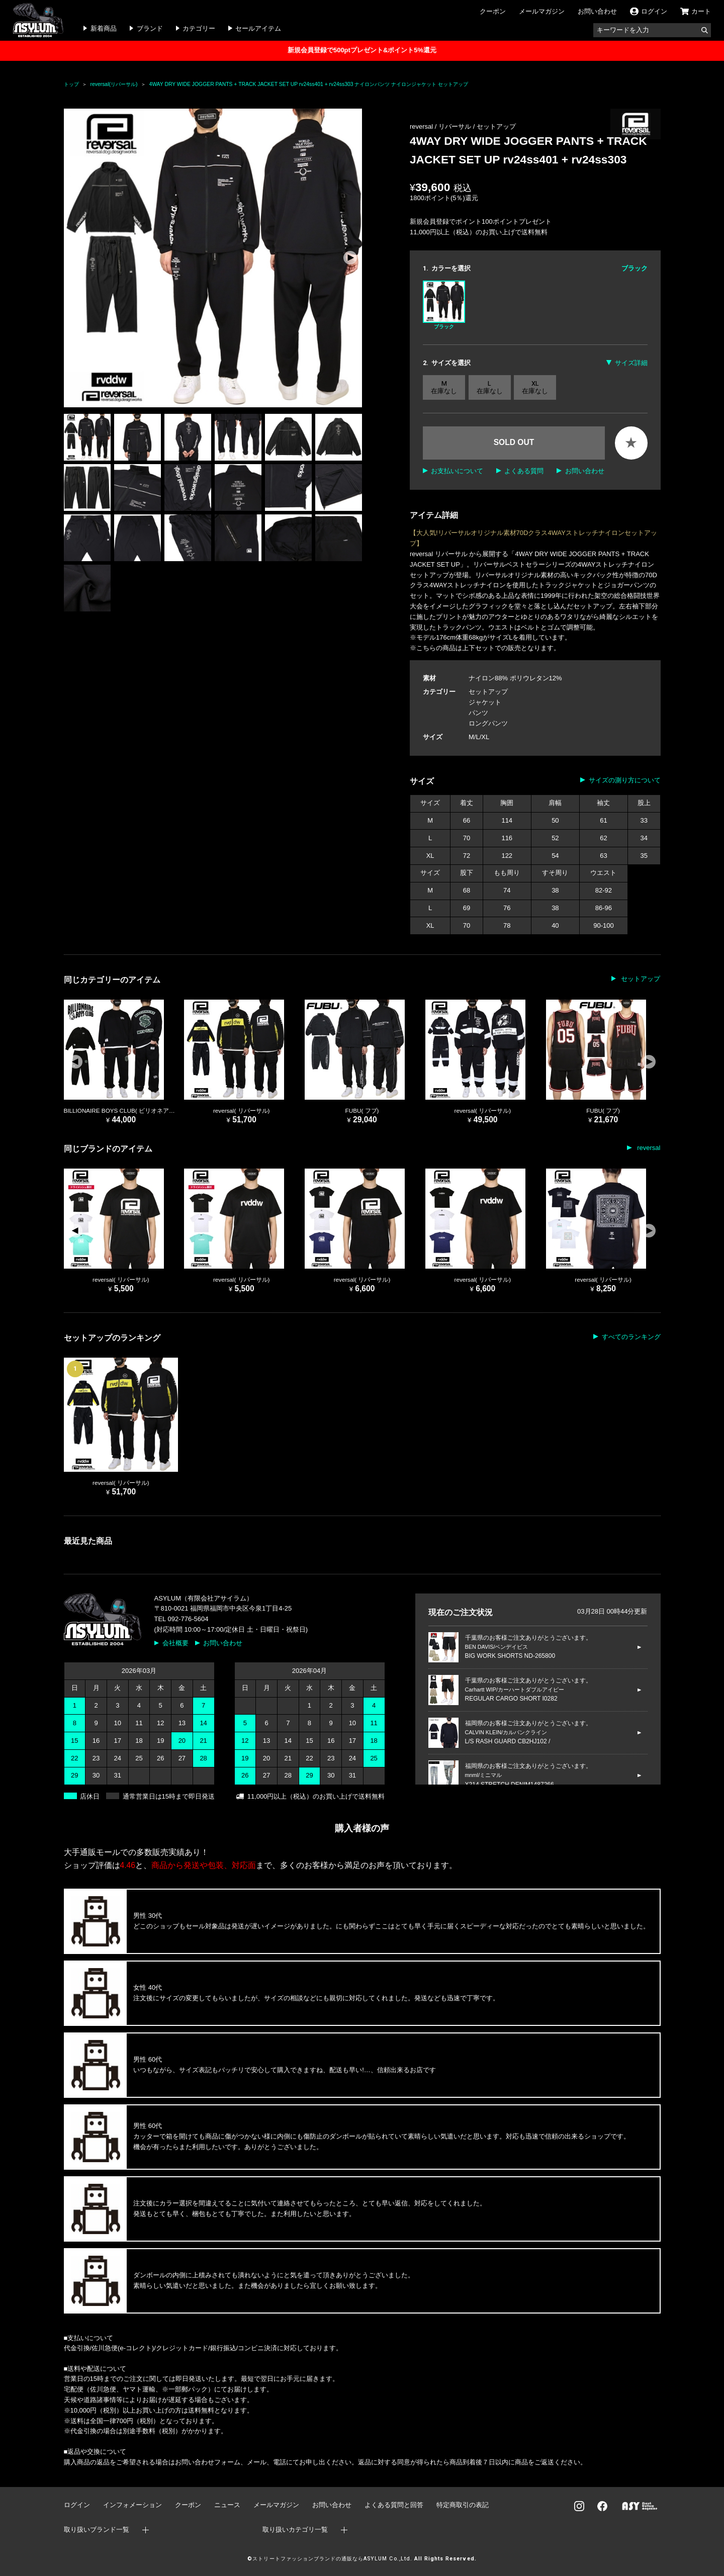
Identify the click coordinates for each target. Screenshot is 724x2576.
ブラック (444, 305)
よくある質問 (524, 471)
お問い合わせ (597, 11)
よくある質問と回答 (394, 2505)
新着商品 (103, 28)
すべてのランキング (631, 1337)
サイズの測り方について (625, 780)
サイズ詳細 (631, 363)
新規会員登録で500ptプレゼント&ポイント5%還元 (362, 50)
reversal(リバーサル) (114, 84)
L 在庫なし (490, 387)
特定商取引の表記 (462, 2505)
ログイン (77, 2505)
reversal (648, 1147)
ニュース (227, 2505)
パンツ (478, 713)
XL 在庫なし (535, 387)
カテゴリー (199, 28)
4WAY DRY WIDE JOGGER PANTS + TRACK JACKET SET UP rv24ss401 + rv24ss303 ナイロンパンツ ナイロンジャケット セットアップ (308, 84)
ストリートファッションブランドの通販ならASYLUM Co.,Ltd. (332, 2558)
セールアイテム (258, 28)
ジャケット (485, 702)
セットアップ (496, 126)
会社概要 (175, 1643)
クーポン (493, 11)
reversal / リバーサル (441, 126)
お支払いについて (457, 471)
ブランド (150, 28)
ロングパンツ (488, 723)
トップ (71, 84)
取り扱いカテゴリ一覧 (295, 2529)
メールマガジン (542, 11)
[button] (350, 258)
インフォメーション (132, 2505)
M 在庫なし (444, 387)
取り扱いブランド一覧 (96, 2529)
